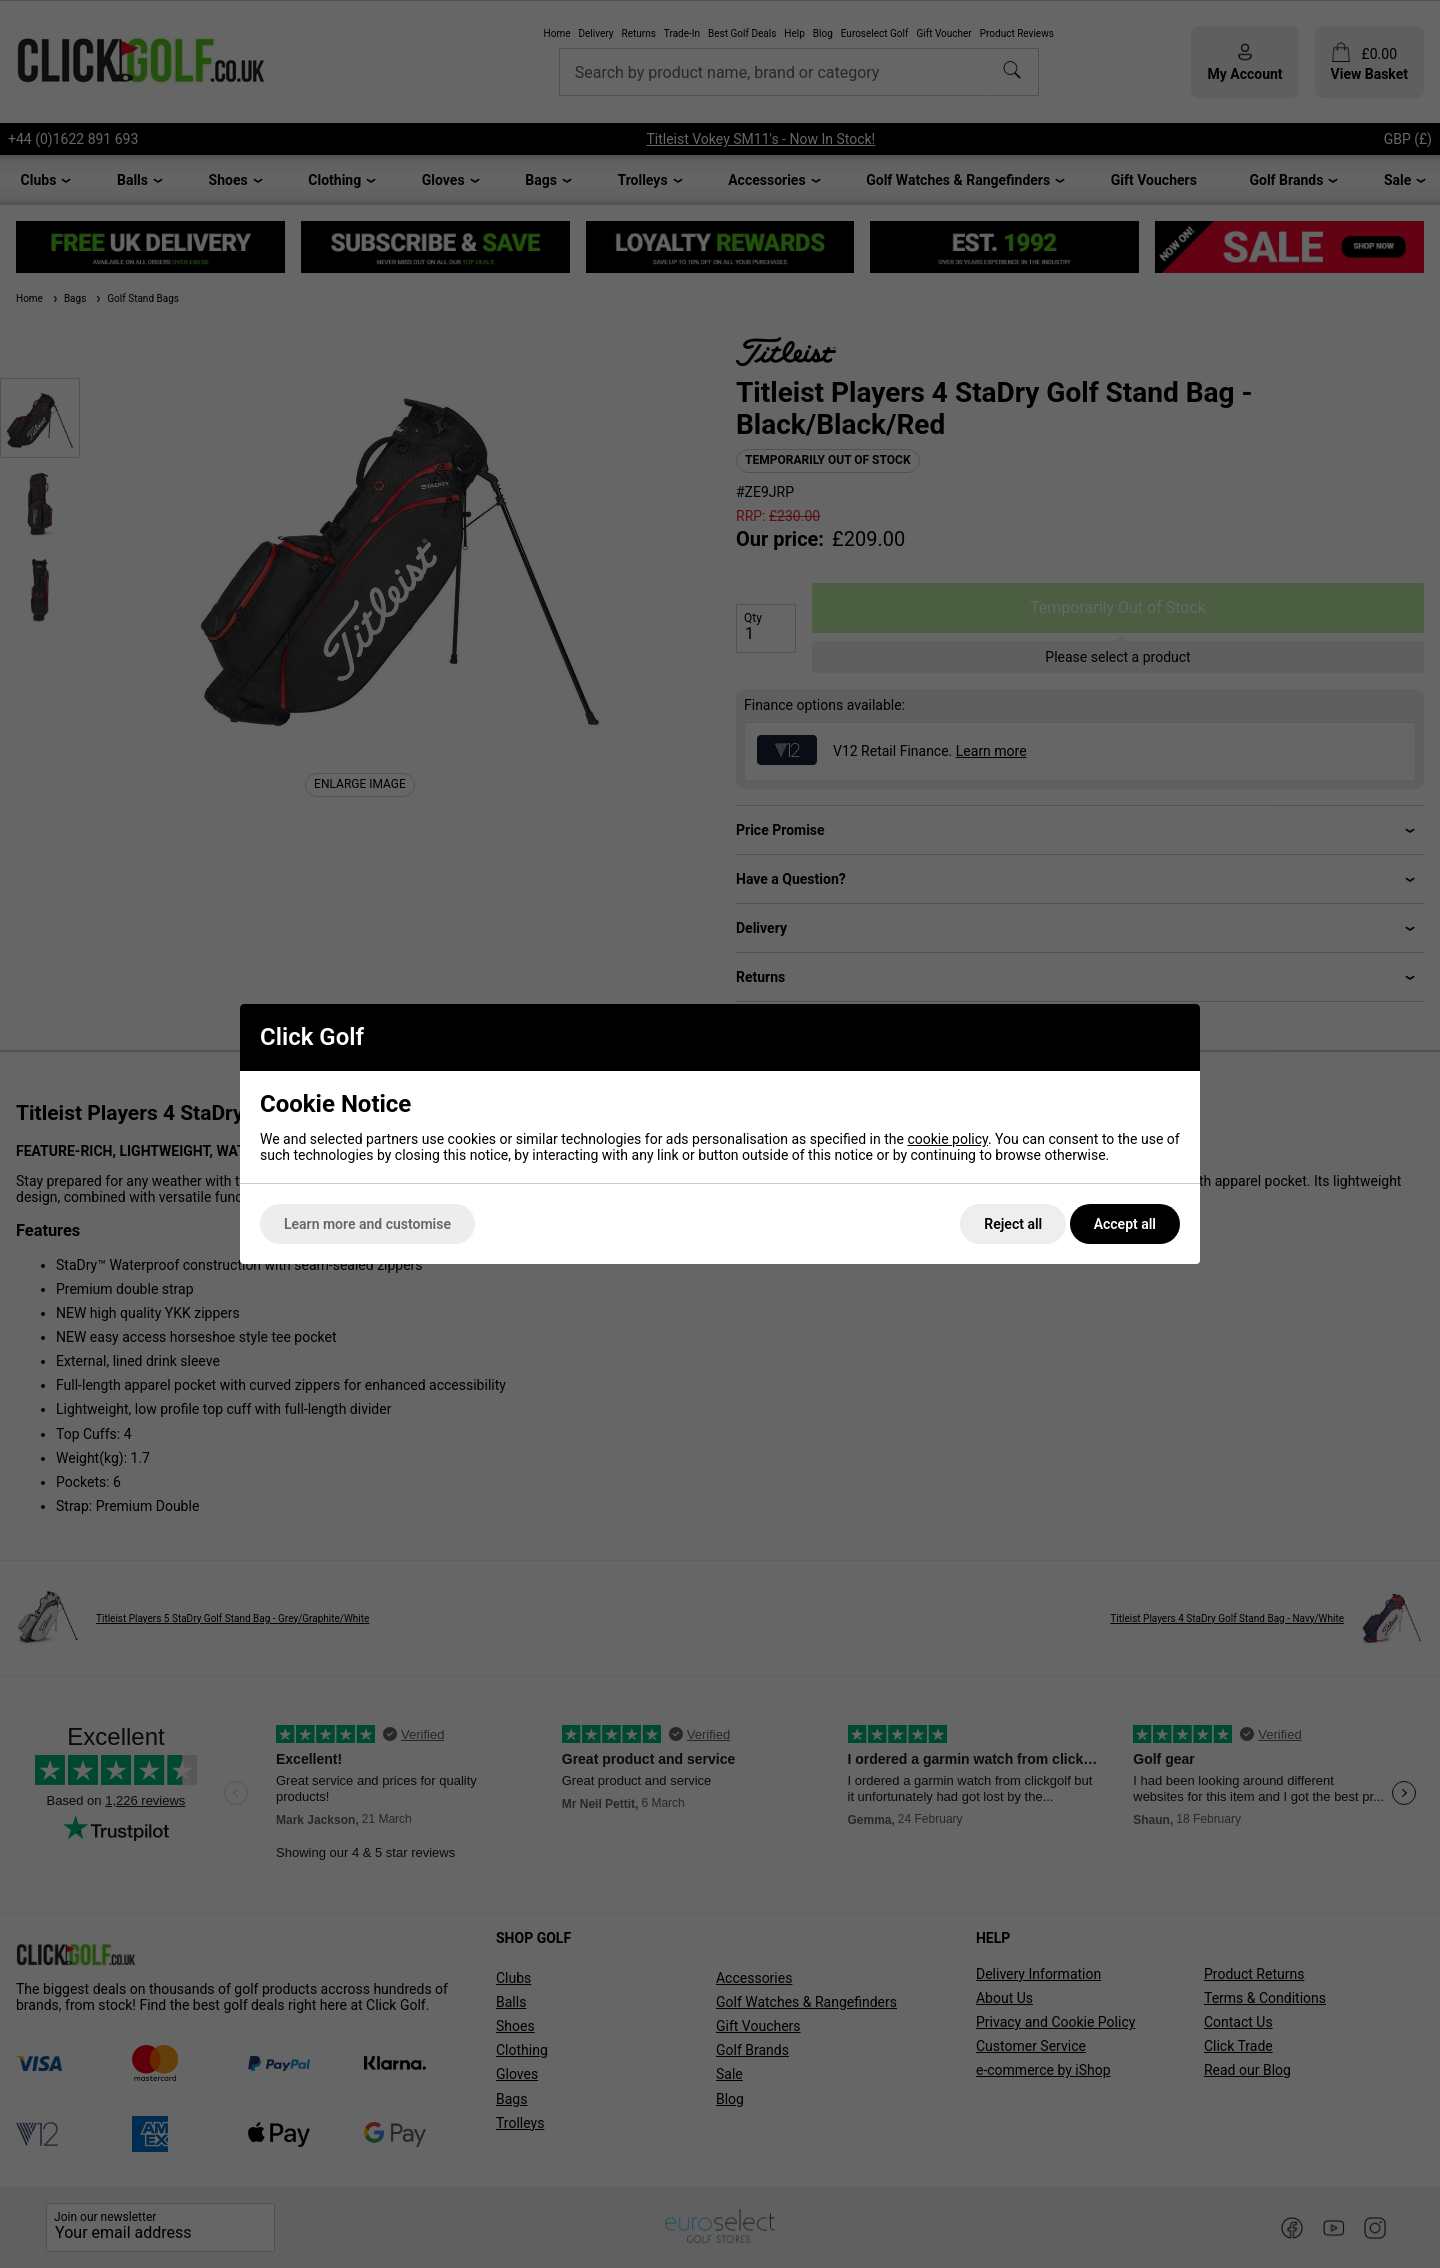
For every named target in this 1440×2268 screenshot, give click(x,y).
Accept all (1125, 1224)
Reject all (1013, 1224)
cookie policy (947, 1139)
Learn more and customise (367, 1224)
